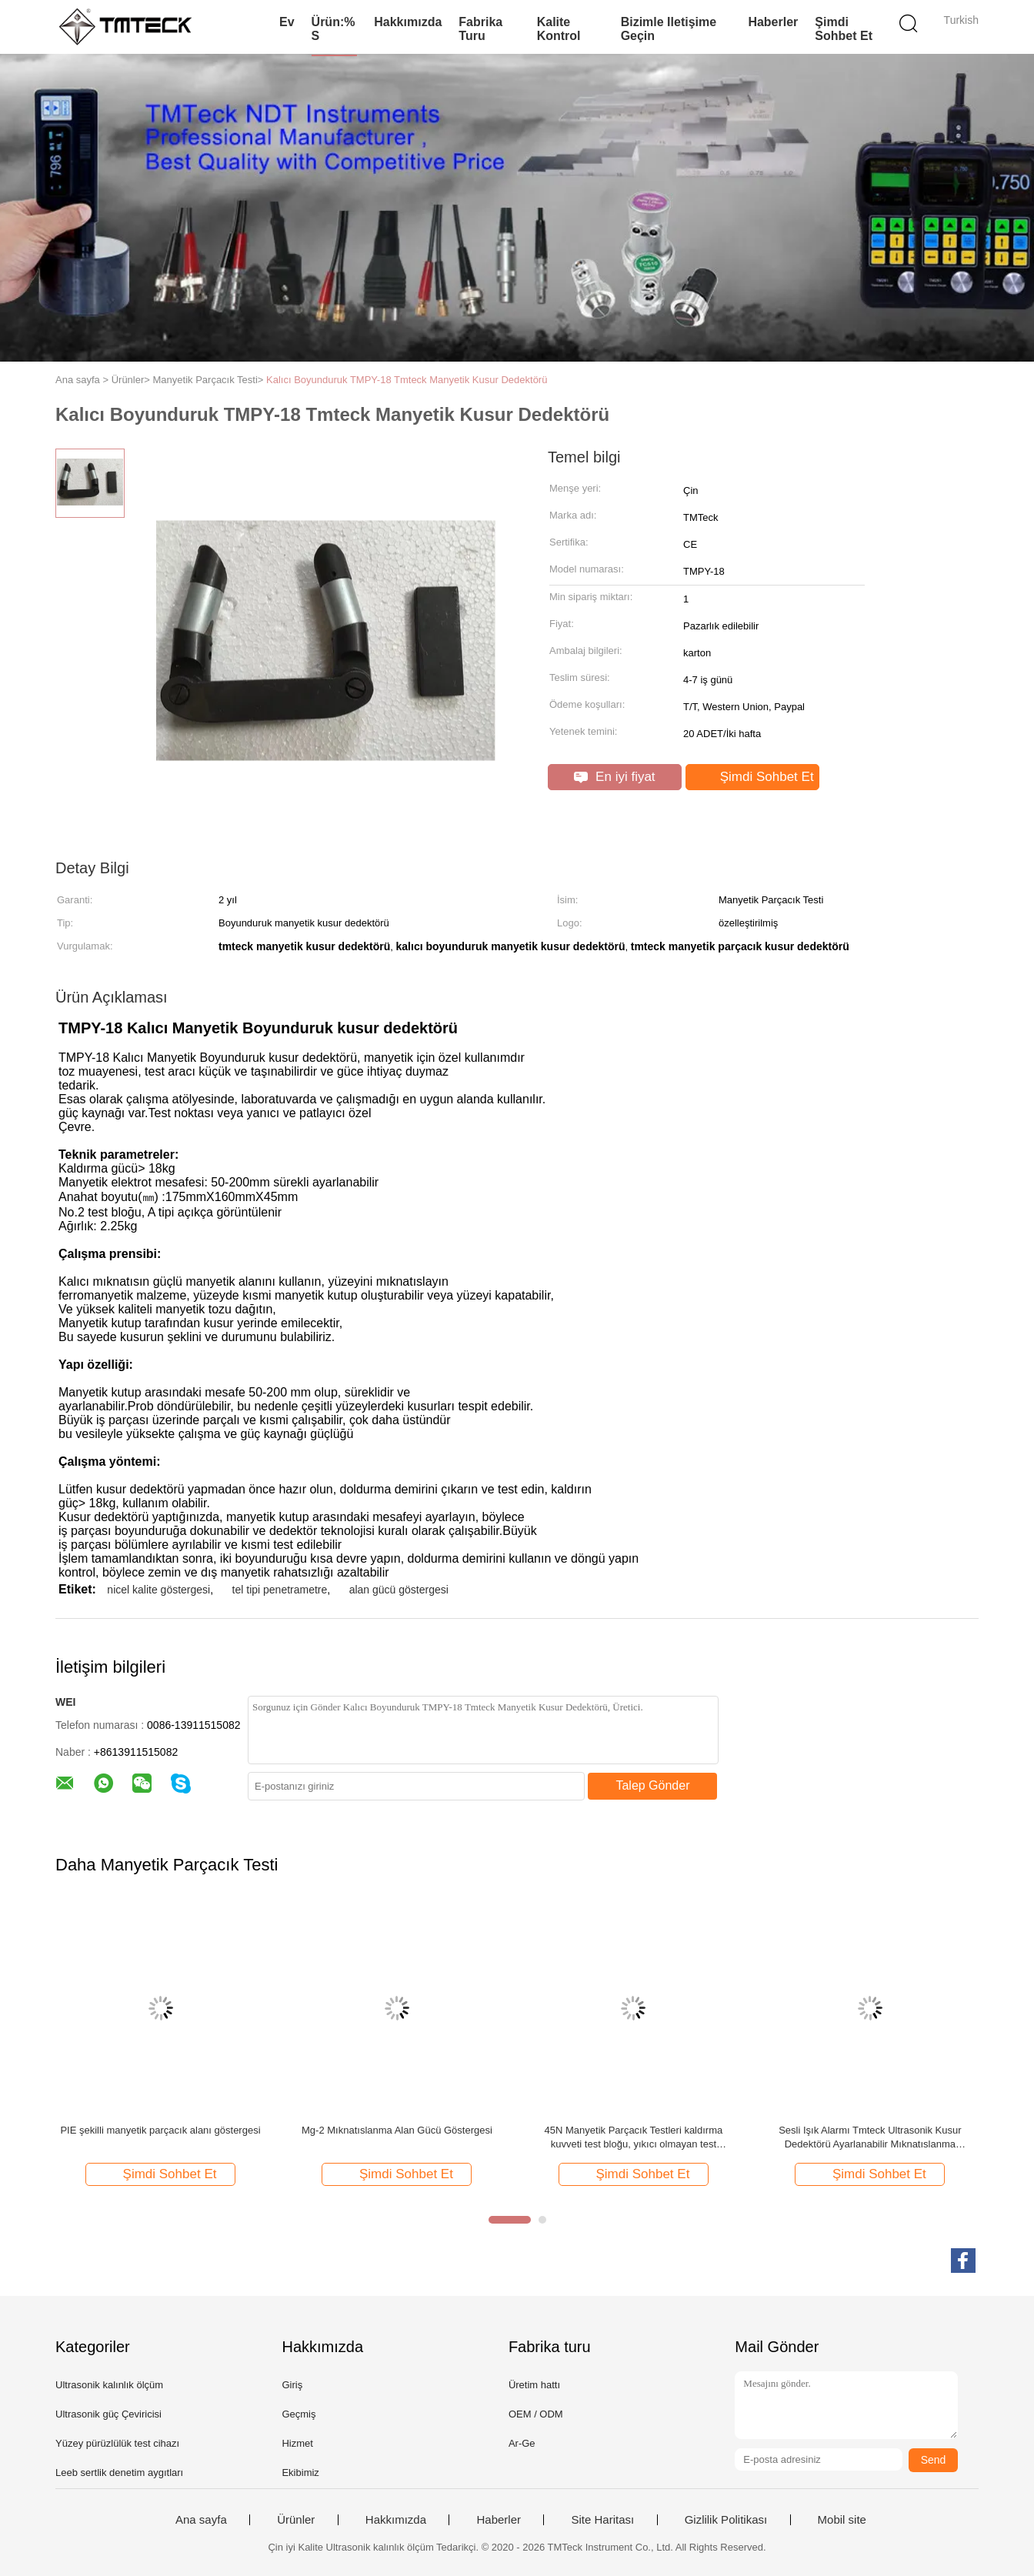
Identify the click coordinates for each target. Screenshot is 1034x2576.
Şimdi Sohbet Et (843, 28)
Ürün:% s (333, 28)
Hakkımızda (408, 21)
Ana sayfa (201, 2519)
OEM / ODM (536, 2414)
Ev (287, 21)
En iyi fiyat (614, 776)
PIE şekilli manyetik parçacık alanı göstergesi (160, 2130)
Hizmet (297, 2443)
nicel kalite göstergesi (158, 1589)
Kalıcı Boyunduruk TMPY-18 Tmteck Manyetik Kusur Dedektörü (406, 379)
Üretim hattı (534, 2385)
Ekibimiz (300, 2472)
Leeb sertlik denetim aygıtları (119, 2472)
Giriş (292, 2385)
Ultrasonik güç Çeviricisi (108, 2414)
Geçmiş (298, 2414)
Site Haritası (602, 2519)
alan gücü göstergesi (399, 1589)
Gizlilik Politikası (726, 2519)
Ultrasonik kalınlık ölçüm (109, 2385)
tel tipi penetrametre (280, 1589)
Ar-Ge (522, 2443)
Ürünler (296, 2519)
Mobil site (842, 2519)
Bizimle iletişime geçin (669, 28)
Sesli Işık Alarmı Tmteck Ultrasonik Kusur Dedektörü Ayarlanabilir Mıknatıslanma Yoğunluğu (870, 2137)
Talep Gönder (652, 1785)
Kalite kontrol (559, 28)
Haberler (773, 21)
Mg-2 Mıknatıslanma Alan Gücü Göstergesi (397, 2130)
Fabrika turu (480, 28)
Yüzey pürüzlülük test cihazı (117, 2443)
